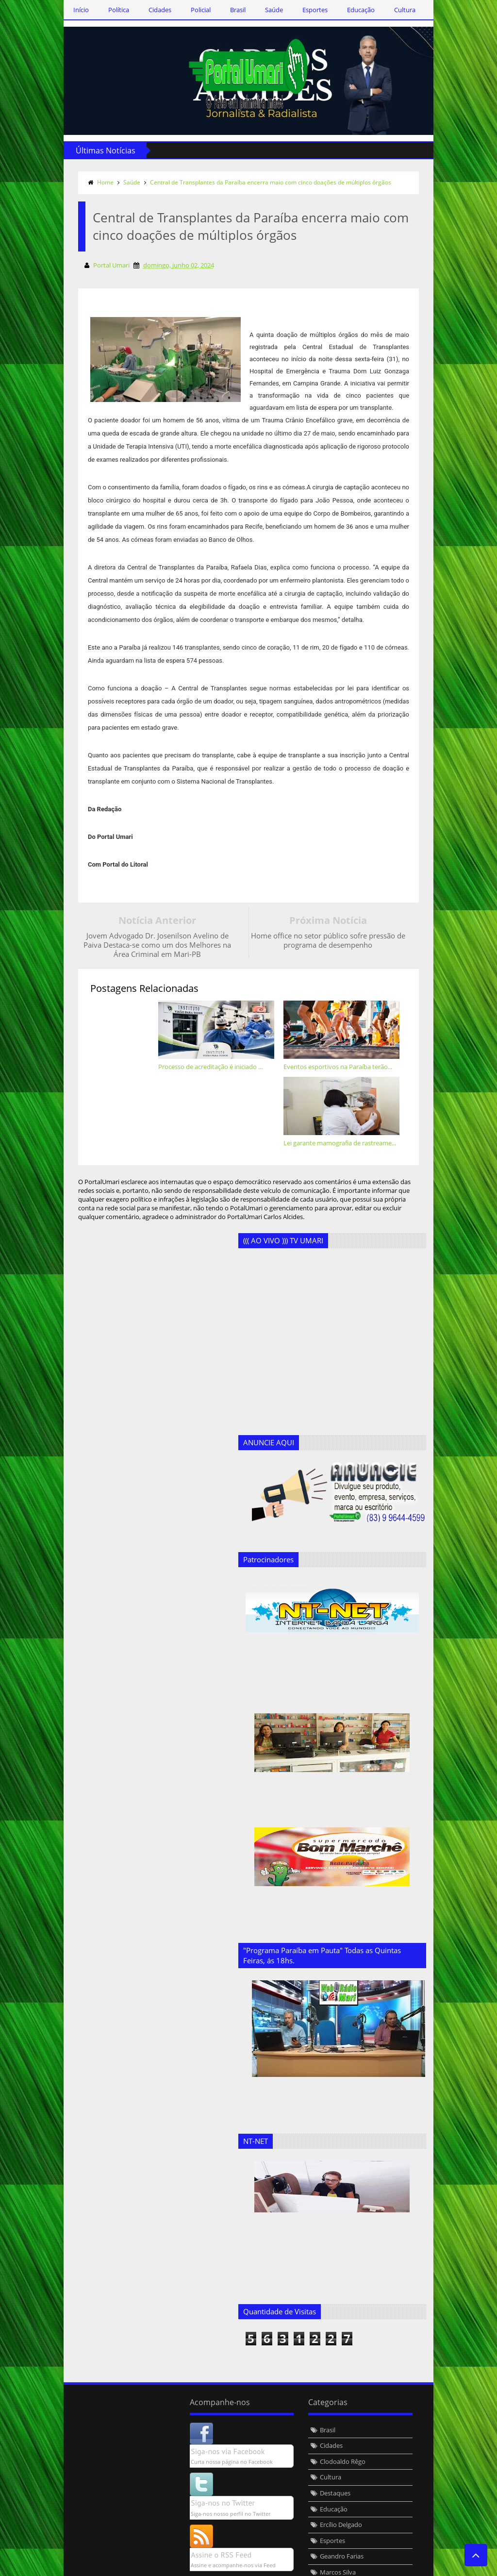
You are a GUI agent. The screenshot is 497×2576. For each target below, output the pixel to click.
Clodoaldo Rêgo (193, 2381)
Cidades (150, 9)
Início (72, 9)
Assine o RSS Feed (71, 2474)
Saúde (265, 9)
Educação (351, 9)
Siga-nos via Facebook (78, 2370)
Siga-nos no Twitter (73, 2422)
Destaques (185, 2413)
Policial (191, 9)
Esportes (305, 9)
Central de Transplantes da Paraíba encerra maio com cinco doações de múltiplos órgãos (261, 182)
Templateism (202, 2566)
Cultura (395, 9)
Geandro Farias (192, 2476)
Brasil (228, 9)
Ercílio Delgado (191, 2444)
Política (109, 9)
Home (96, 182)
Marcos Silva (188, 2492)
